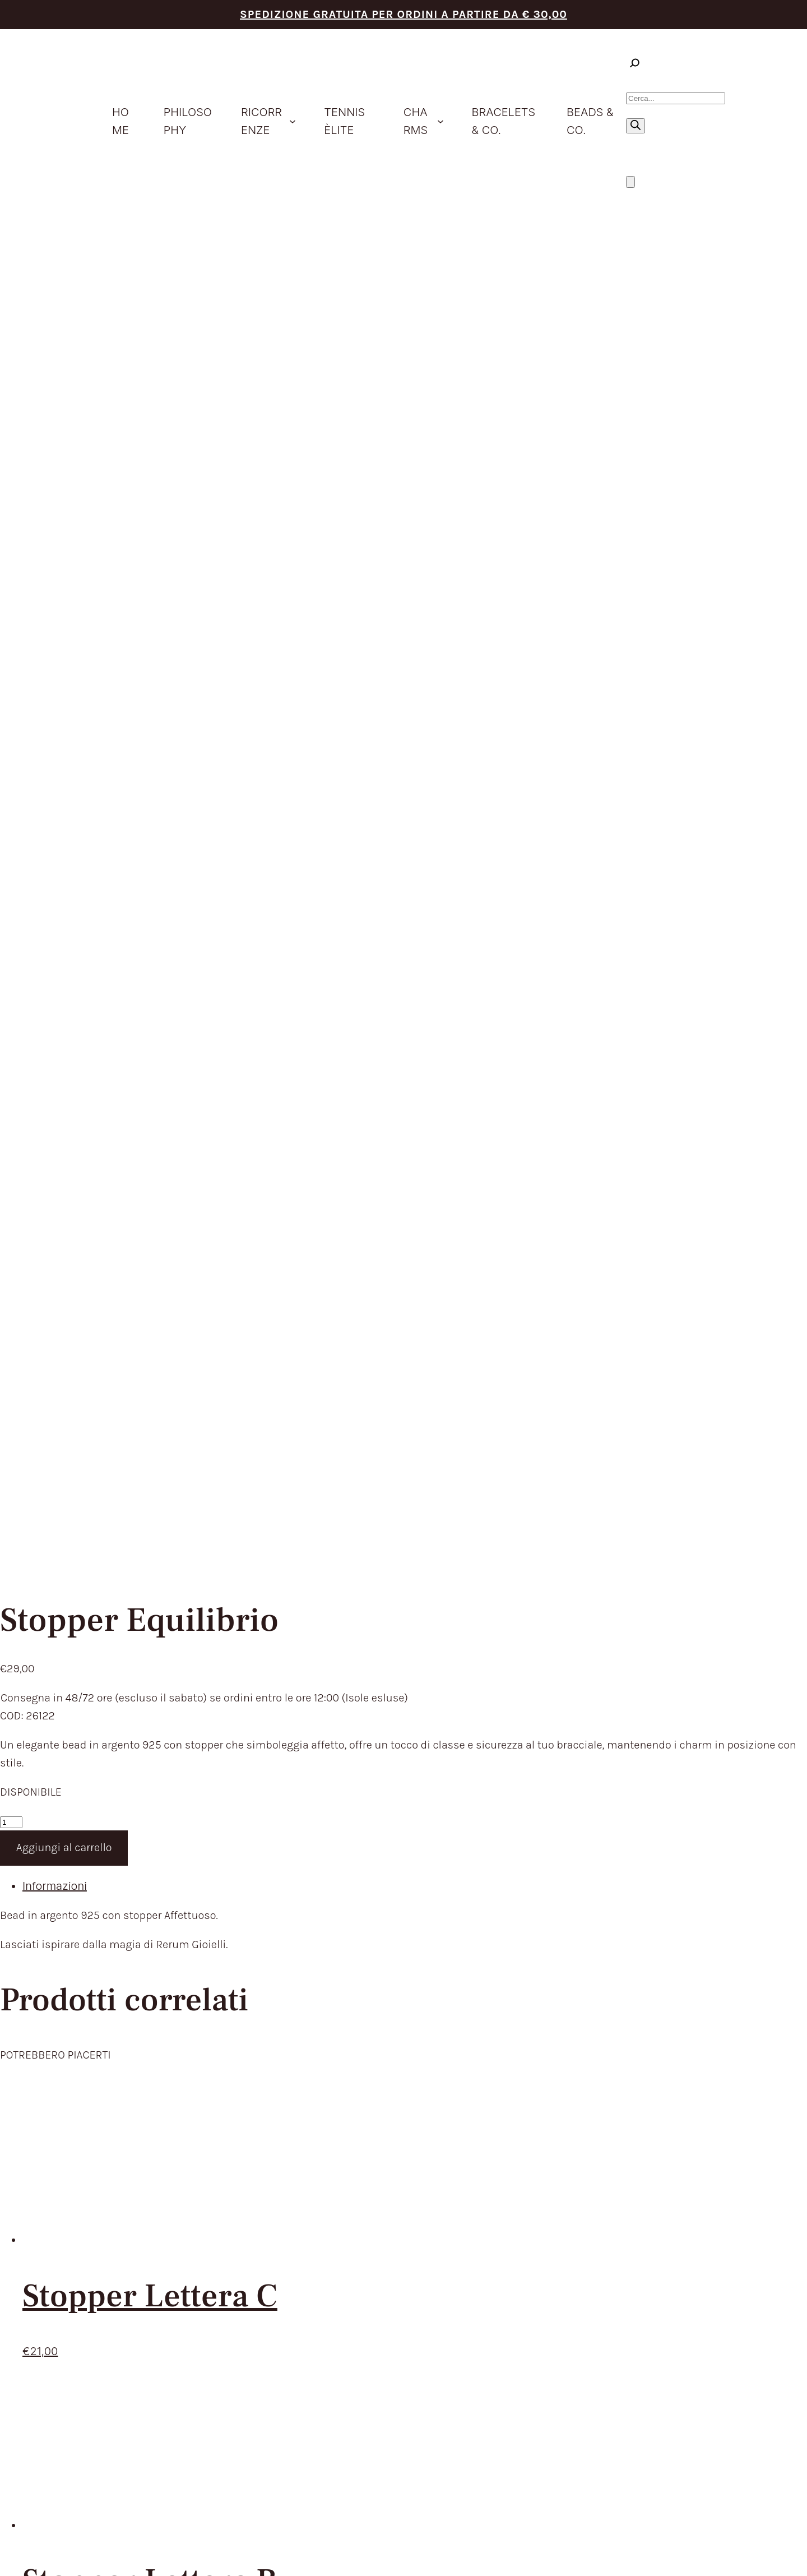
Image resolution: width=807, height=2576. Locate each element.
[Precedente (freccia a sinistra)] (4, 2570)
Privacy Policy (614, 2385)
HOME (356, 2001)
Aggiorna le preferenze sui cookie (732, 2385)
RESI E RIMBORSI (543, 2038)
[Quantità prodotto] (11, 528)
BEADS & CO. (374, 2112)
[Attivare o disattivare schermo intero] (16, 2552)
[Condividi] (27, 2552)
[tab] (414, 591)
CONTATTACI (374, 2149)
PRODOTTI (367, 2038)
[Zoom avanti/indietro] (4, 2552)
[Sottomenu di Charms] (440, 121)
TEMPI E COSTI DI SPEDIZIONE (579, 2020)
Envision (769, 2375)
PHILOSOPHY (374, 2020)
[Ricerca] (635, 125)
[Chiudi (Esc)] (39, 2552)
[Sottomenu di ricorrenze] (292, 121)
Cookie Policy (658, 2385)
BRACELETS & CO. (387, 2094)
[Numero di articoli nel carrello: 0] (630, 182)
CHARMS (363, 2075)
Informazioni (54, 591)
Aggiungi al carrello (64, 553)
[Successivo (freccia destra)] (16, 2570)
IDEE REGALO (374, 2057)
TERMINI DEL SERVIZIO (559, 2001)
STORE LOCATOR (384, 2131)
